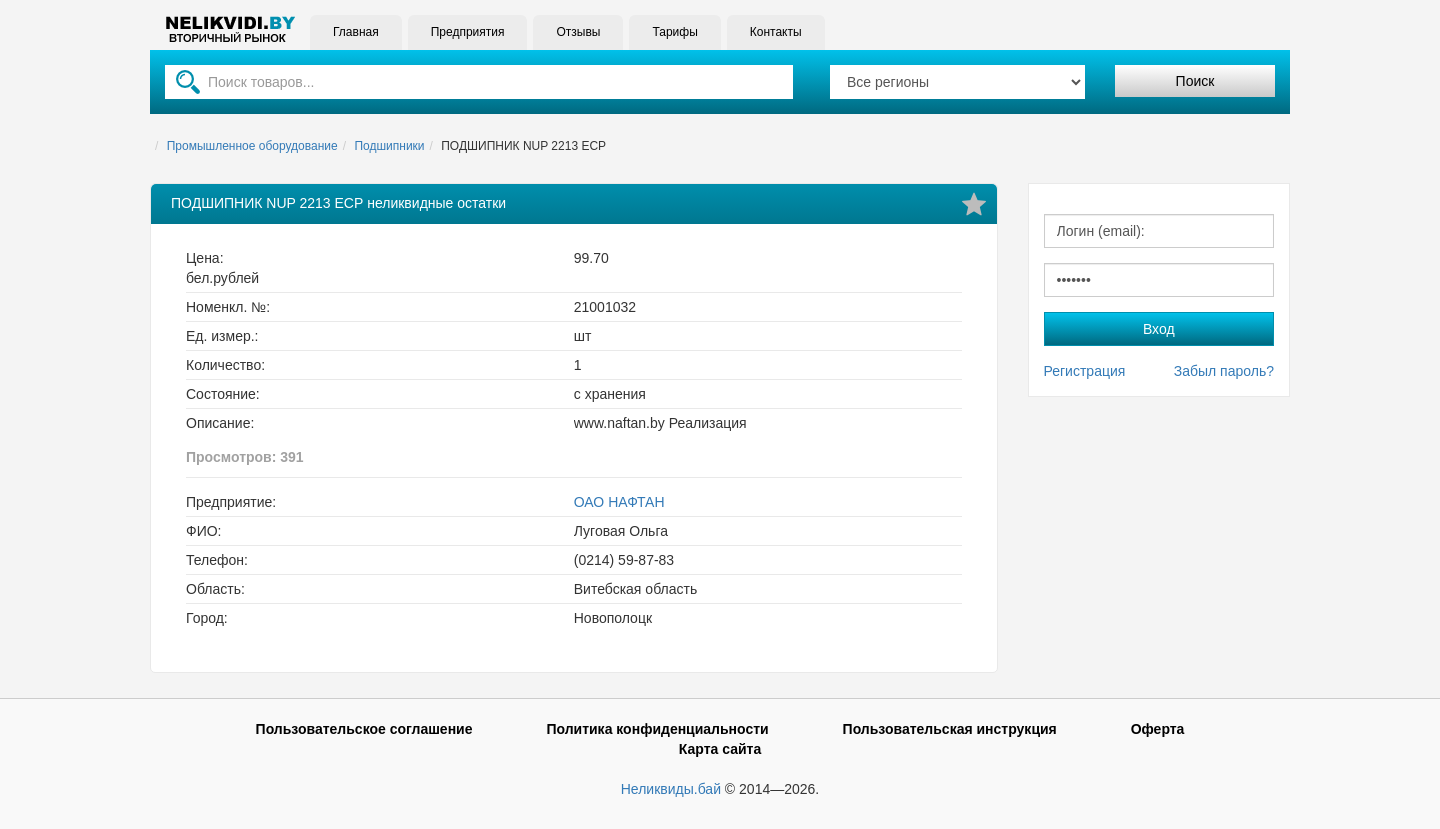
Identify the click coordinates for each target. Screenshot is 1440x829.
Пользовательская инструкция (950, 729)
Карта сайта (720, 749)
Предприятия (468, 32)
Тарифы (674, 32)
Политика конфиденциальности (657, 729)
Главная (356, 32)
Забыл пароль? (1224, 371)
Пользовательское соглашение (364, 729)
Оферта (1158, 729)
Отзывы (578, 32)
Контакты (776, 32)
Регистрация (1085, 371)
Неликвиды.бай (671, 789)
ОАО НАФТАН (619, 502)
